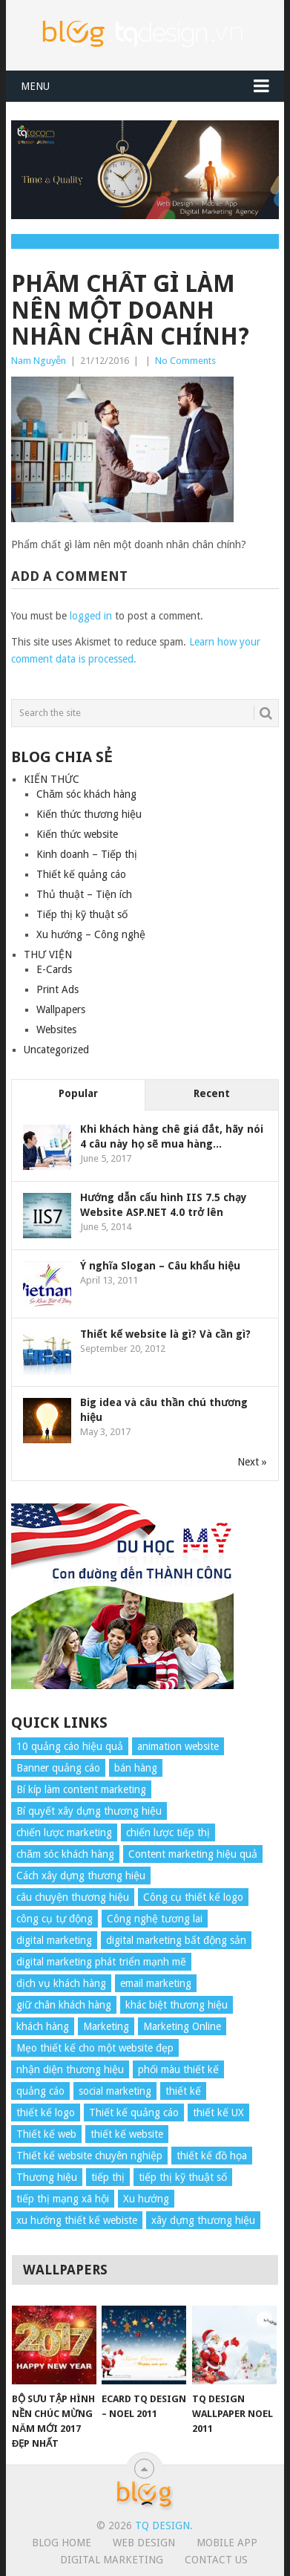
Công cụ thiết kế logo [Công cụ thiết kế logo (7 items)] (193, 1897)
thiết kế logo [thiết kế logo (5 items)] (45, 2112)
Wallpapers (60, 1009)
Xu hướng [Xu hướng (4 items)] (146, 2199)
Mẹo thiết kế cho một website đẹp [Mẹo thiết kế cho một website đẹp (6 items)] (95, 2048)
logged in (91, 616)
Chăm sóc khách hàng (86, 794)
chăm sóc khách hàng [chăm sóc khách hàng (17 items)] (65, 1854)
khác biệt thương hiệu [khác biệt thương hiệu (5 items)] (176, 2005)
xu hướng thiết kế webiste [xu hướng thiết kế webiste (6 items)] (76, 2220)
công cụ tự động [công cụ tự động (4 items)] (54, 1919)
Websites (56, 1029)
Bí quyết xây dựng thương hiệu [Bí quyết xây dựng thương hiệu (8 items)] (89, 1811)
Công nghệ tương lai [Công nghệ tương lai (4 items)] (154, 1919)
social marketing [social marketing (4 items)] (115, 2091)
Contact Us (216, 2560)
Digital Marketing (111, 2560)
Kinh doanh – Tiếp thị (86, 854)
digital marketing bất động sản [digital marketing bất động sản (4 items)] (176, 1940)
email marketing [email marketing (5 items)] (155, 1983)
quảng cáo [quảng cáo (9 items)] (40, 2091)
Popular (78, 1093)
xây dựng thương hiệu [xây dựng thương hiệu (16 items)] (203, 2220)
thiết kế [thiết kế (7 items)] (183, 2091)
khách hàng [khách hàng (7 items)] (42, 2026)
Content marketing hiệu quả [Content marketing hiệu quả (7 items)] (192, 1854)
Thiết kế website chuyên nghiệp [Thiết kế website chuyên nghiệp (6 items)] (89, 2156)
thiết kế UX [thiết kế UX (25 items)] (218, 2112)
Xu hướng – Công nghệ (90, 934)
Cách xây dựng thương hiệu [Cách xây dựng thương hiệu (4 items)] (80, 1875)
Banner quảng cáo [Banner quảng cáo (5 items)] (58, 1768)
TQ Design (162, 2525)
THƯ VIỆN (48, 954)
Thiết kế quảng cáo (81, 874)
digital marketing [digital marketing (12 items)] (54, 1940)
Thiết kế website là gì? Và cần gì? (165, 1334)
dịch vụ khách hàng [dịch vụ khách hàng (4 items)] (61, 1983)
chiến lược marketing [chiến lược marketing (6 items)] (64, 1832)
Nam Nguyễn (38, 360)
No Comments (185, 360)
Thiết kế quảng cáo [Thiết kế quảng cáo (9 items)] (134, 2112)
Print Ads (57, 989)
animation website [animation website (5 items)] (178, 1746)
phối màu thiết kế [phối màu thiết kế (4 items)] (178, 2069)
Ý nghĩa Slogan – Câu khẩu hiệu (160, 1266)
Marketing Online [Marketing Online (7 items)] (182, 2026)
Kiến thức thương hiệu (89, 814)
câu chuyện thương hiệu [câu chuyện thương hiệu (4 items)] (72, 1897)
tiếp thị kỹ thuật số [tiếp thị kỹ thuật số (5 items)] (183, 2177)
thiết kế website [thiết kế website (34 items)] (126, 2134)
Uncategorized (56, 1050)
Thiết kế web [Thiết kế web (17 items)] (46, 2134)
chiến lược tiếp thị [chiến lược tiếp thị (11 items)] (168, 1832)
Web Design (144, 2543)
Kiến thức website (77, 834)
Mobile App (227, 2543)
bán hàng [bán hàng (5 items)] (135, 1768)
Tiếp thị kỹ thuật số (82, 914)
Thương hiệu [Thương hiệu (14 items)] (46, 2177)
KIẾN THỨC (51, 779)
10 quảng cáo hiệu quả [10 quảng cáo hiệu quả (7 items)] (69, 1746)
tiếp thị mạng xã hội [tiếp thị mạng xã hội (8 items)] (62, 2199)
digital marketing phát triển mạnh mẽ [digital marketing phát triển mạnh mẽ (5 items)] (101, 1962)
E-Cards (54, 969)
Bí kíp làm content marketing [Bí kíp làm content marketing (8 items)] (81, 1789)
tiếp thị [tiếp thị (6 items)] (108, 2177)
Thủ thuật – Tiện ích (84, 894)
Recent (212, 1093)
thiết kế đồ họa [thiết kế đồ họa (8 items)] (212, 2156)
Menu (35, 86)
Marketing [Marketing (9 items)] (106, 2026)
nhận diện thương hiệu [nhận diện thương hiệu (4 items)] (70, 2069)
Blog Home (61, 2543)
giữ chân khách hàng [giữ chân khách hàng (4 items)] (63, 2005)
